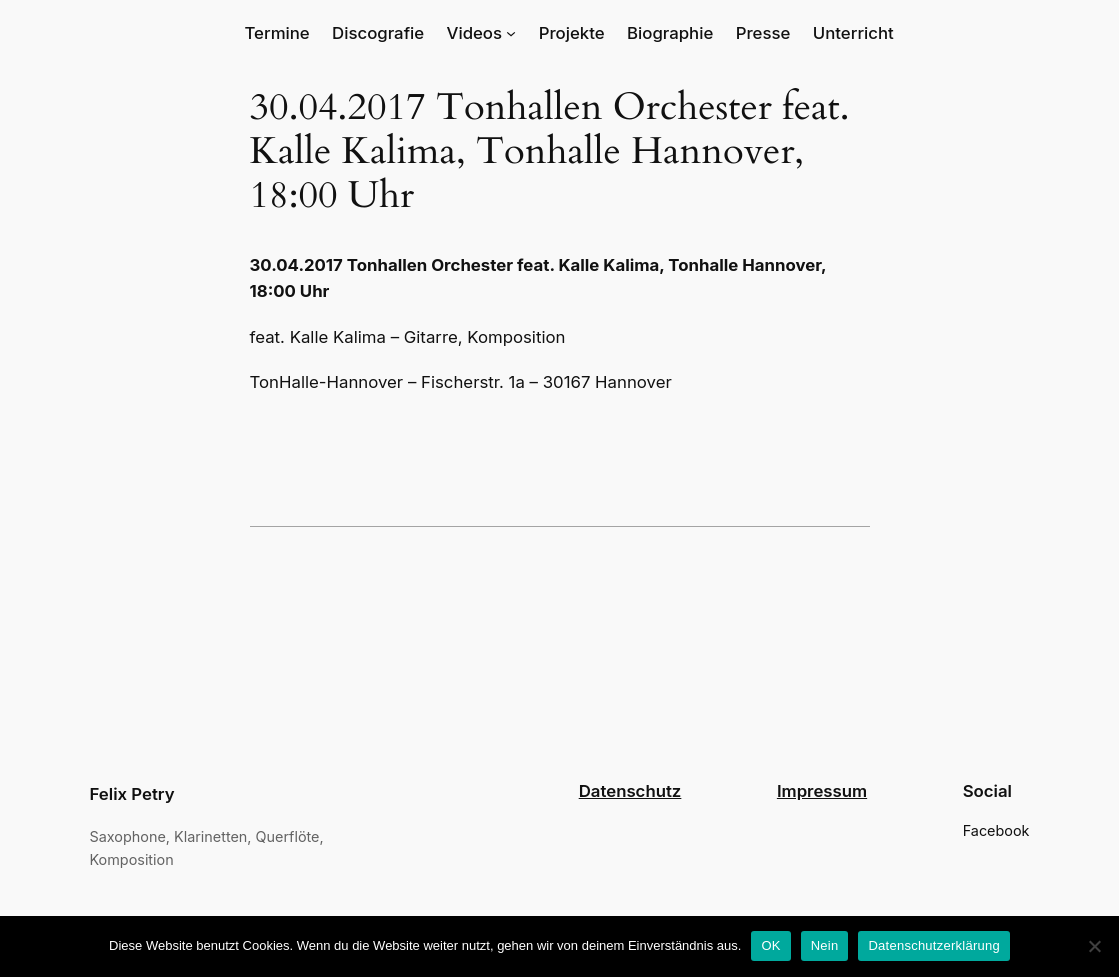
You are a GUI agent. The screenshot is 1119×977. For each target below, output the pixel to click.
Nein (825, 945)
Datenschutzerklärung (933, 945)
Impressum (822, 791)
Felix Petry (132, 794)
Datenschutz (630, 791)
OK (770, 945)
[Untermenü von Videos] (511, 33)
